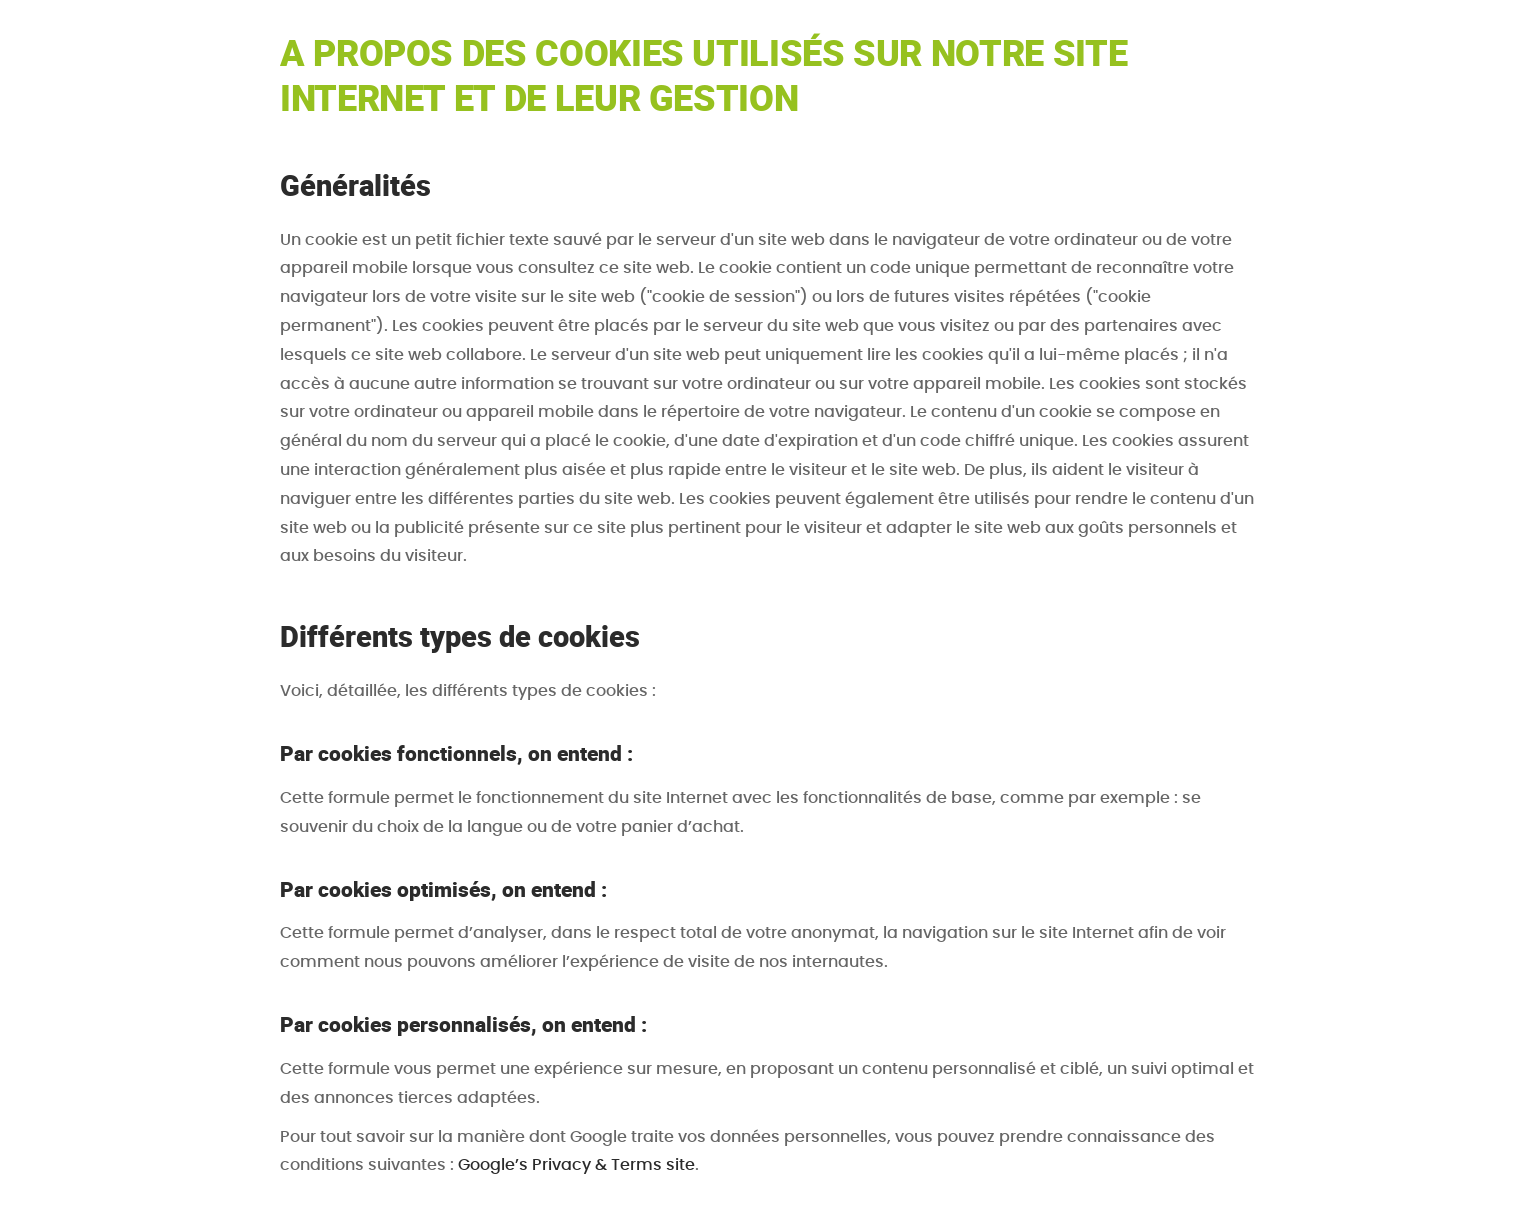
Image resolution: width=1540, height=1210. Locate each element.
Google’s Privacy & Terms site (576, 1165)
